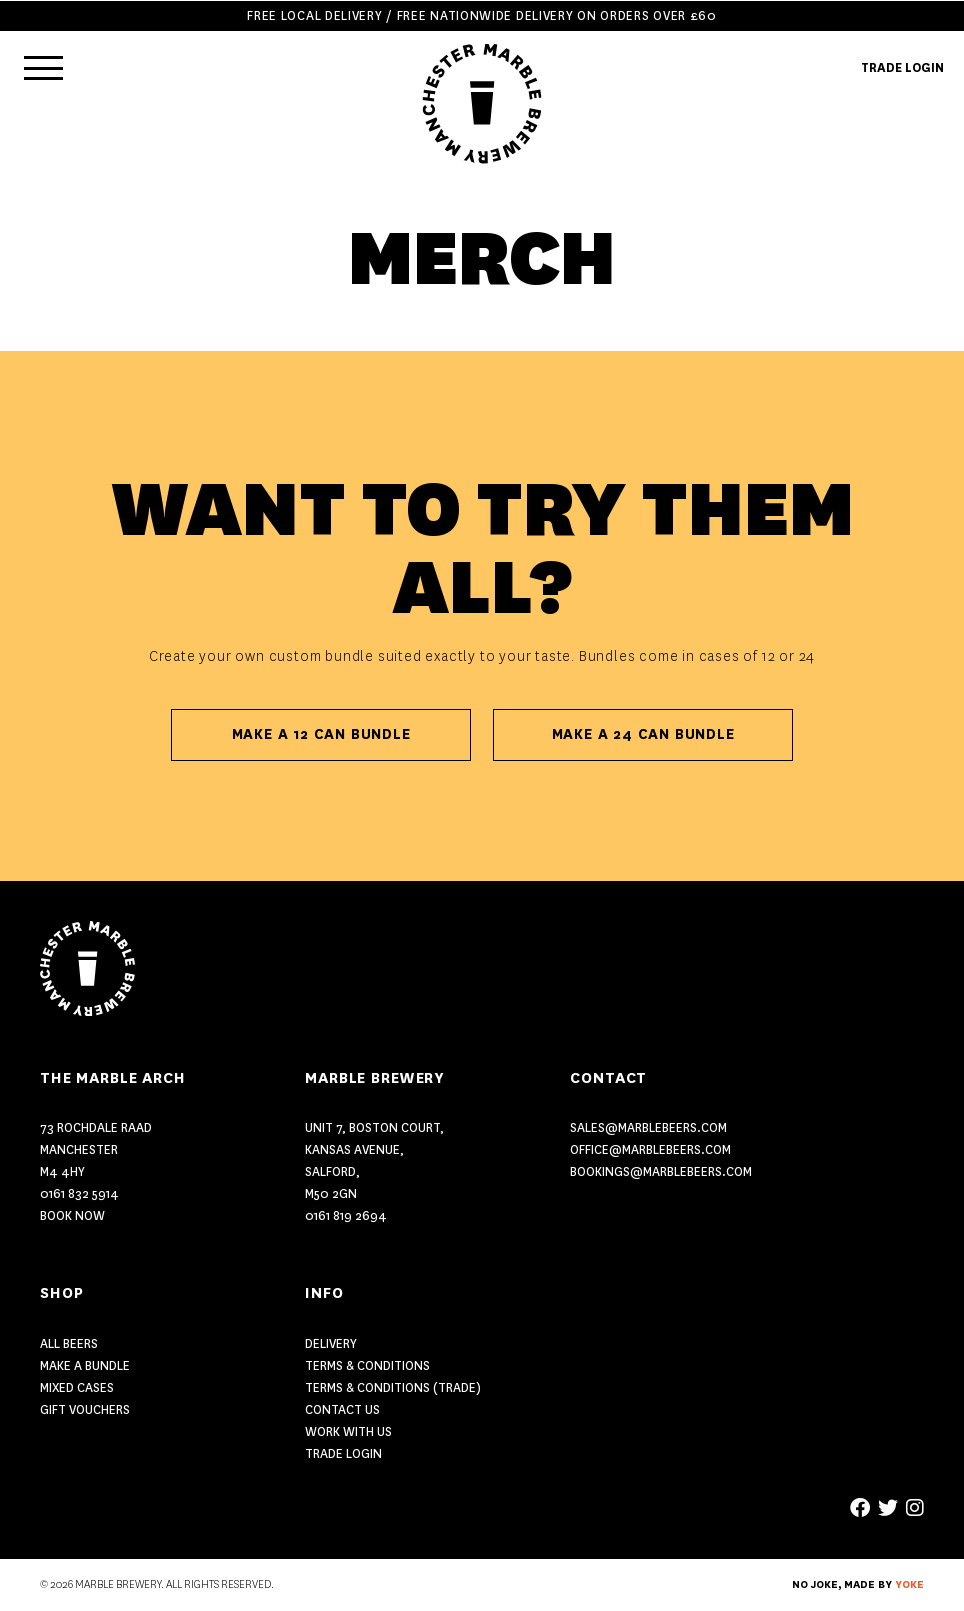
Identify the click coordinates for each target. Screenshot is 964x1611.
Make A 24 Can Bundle (643, 734)
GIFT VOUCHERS (85, 1409)
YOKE (909, 1585)
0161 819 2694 (346, 1215)
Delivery (331, 1343)
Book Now (72, 1215)
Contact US (342, 1409)
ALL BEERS (69, 1343)
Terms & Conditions (367, 1365)
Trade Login (343, 1453)
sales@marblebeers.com (648, 1127)
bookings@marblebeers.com (661, 1171)
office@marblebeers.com (650, 1149)
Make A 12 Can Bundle (321, 734)
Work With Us (348, 1431)
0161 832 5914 (79, 1193)
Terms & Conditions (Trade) (393, 1387)
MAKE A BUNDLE (85, 1365)
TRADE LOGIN (902, 67)
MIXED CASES (77, 1387)
